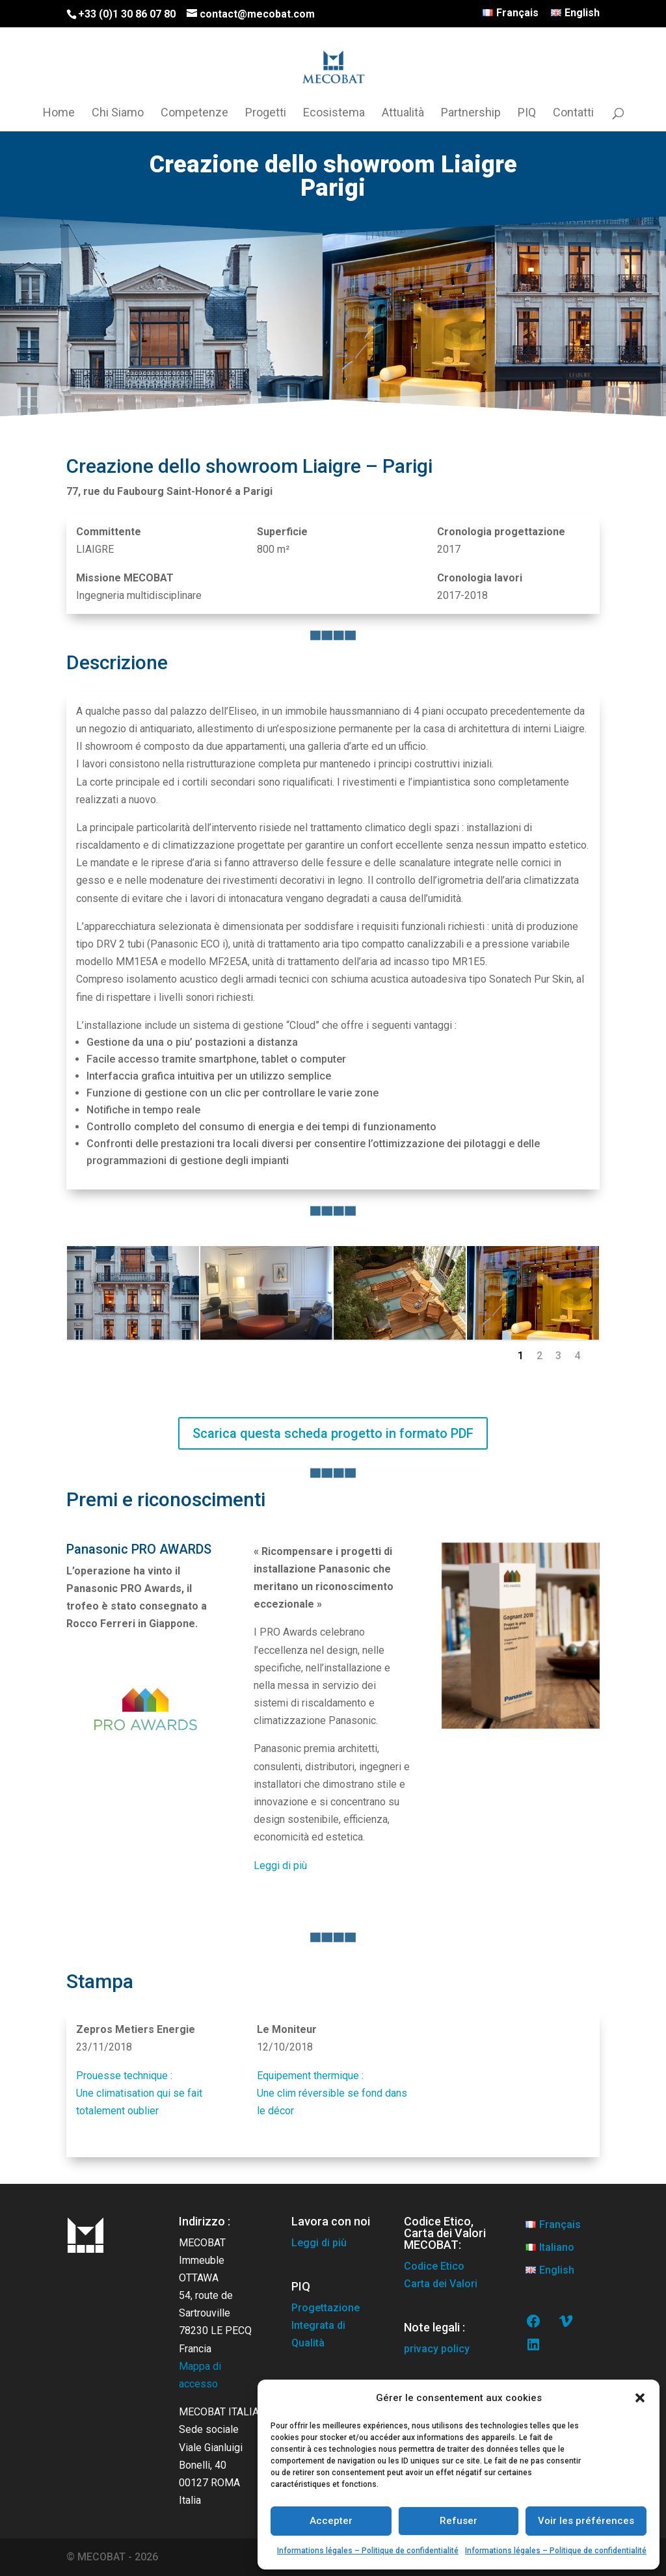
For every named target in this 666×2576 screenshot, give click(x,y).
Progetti (265, 113)
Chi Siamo (118, 113)
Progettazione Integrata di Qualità (325, 2325)
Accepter (331, 2521)
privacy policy (437, 2349)
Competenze (194, 113)
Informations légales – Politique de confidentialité (368, 2550)
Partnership (471, 113)
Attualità (403, 113)
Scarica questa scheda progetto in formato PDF (333, 1433)
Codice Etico (434, 2266)
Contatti (573, 113)
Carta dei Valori (440, 2283)
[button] (639, 2397)
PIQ (527, 113)
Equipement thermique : (310, 2075)
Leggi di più (280, 1865)
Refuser (458, 2521)
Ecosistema (334, 113)
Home (59, 113)
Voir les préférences (586, 2521)
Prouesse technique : (124, 2075)
